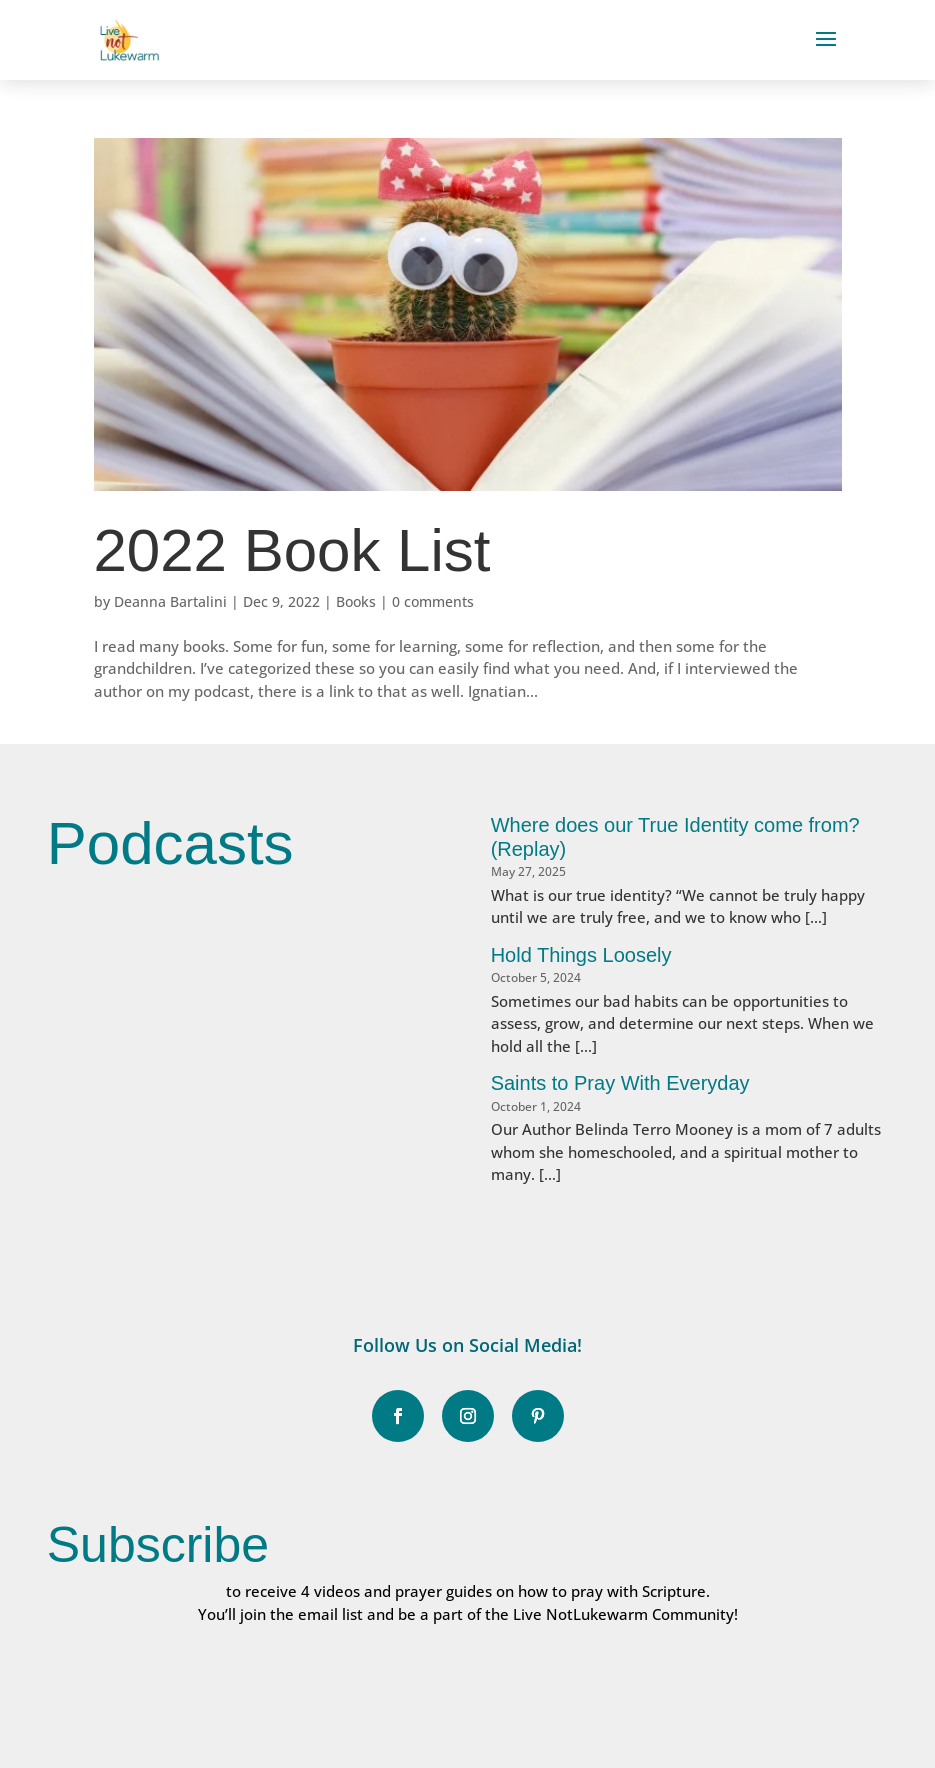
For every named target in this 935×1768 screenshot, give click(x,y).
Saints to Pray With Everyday (620, 1083)
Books (356, 601)
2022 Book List (292, 550)
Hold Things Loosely (581, 955)
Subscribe (158, 1545)
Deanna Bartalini (170, 601)
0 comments (433, 601)
